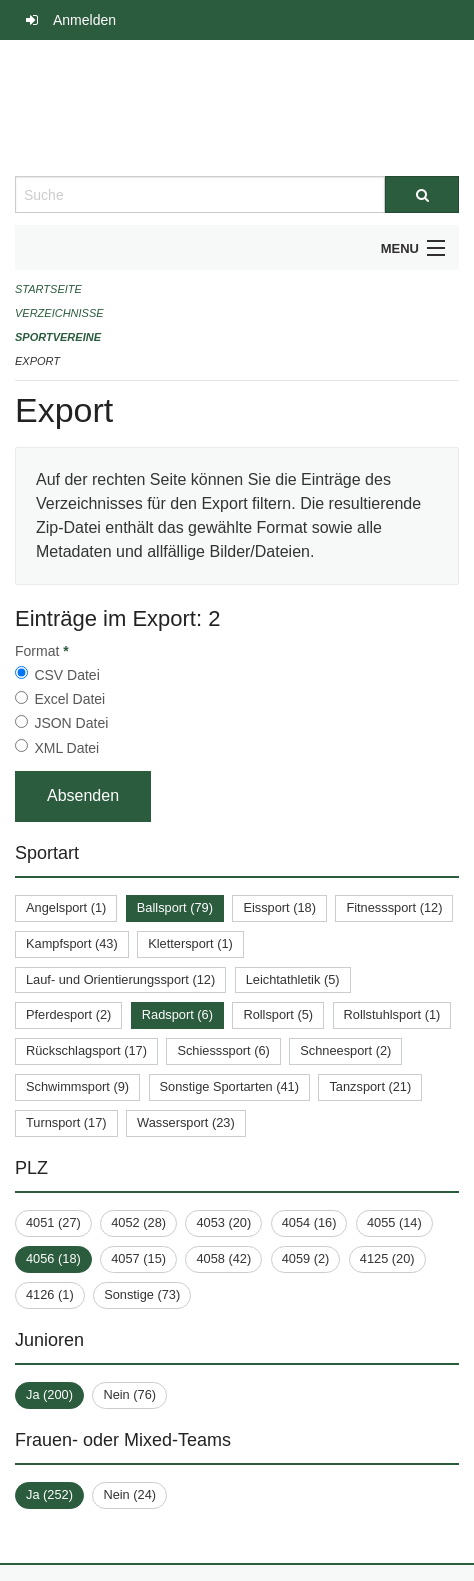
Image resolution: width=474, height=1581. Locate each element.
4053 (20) (223, 1222)
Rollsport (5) (278, 1014)
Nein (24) (129, 1494)
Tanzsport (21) (370, 1086)
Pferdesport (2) (68, 1014)
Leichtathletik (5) (293, 979)
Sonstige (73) (142, 1294)
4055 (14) (394, 1222)
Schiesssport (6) (223, 1050)
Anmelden (84, 20)
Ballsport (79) (175, 907)
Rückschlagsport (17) (86, 1050)
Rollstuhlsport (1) (392, 1014)
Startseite (48, 289)
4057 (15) (138, 1258)
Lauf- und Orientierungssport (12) (120, 979)
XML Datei (66, 748)
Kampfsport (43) (72, 943)
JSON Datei (71, 723)
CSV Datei (66, 675)
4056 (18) (53, 1258)
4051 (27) (53, 1222)
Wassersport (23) (186, 1122)
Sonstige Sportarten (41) (229, 1086)
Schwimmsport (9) (77, 1086)
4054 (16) (309, 1222)
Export (37, 361)
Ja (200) (49, 1394)
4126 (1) (50, 1294)
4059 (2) (306, 1258)
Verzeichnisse (59, 313)
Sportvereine (58, 337)
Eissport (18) (279, 907)
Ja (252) (49, 1494)
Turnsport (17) (66, 1122)
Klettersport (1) (190, 943)
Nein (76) (129, 1394)
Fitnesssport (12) (394, 907)
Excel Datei (69, 699)
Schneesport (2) (345, 1050)
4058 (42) (223, 1258)
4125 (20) (387, 1258)
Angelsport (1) (66, 907)
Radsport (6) (177, 1014)
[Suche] (422, 194)
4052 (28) (138, 1222)
